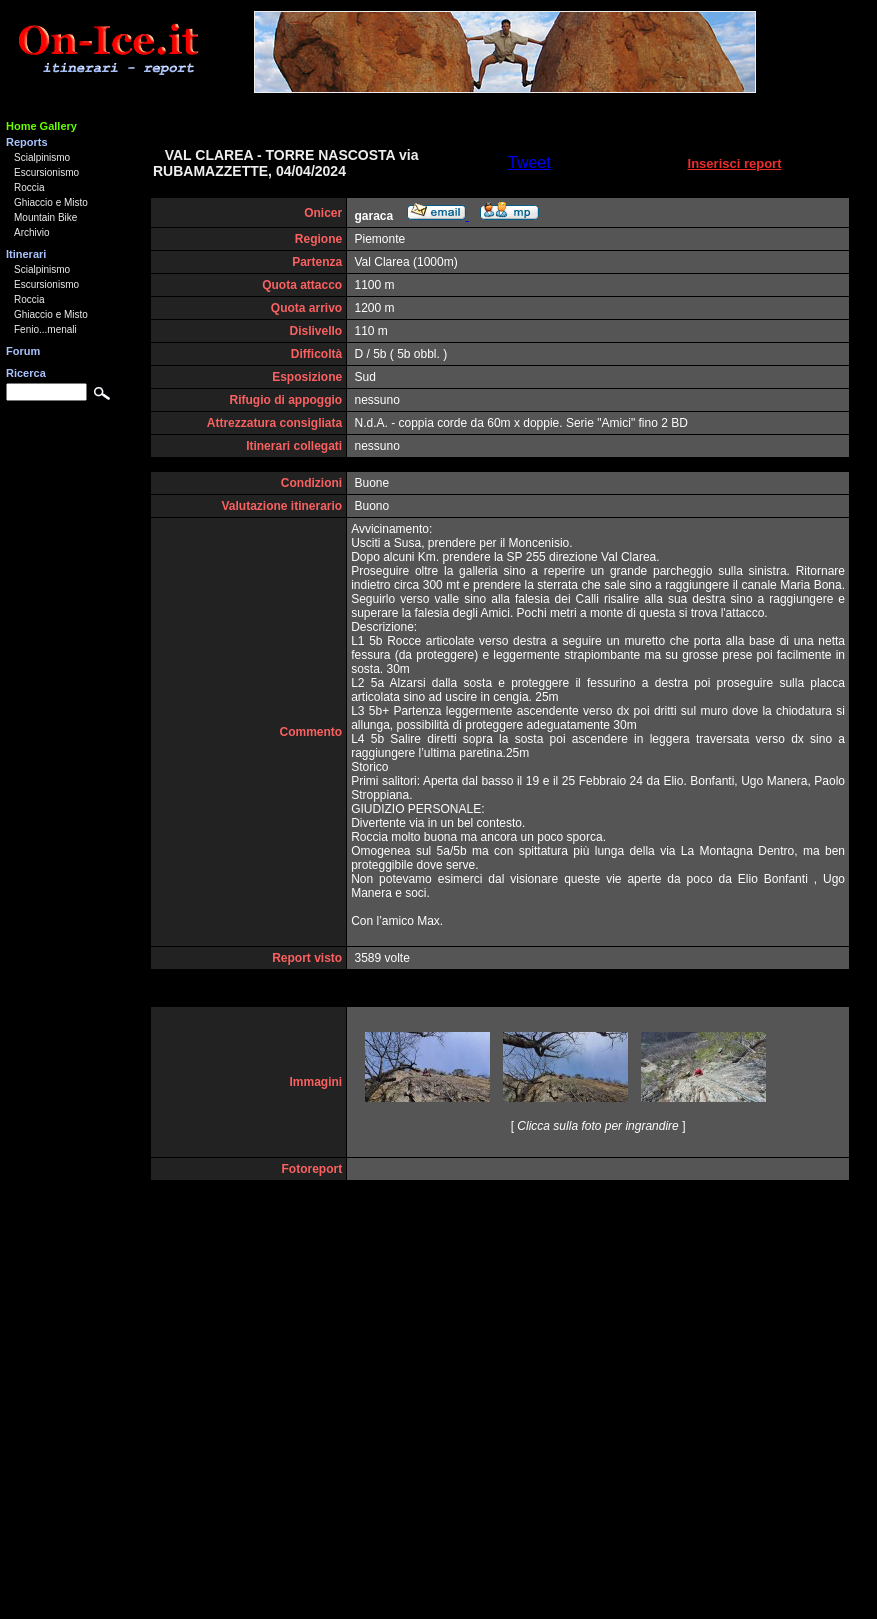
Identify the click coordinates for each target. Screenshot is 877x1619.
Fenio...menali (45, 329)
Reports (27, 142)
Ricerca (26, 373)
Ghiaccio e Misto (51, 202)
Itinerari (26, 254)
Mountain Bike (45, 217)
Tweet (529, 162)
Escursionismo (46, 172)
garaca (374, 216)
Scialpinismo (42, 157)
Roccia (29, 187)
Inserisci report (735, 163)
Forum (23, 351)
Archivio (32, 232)
